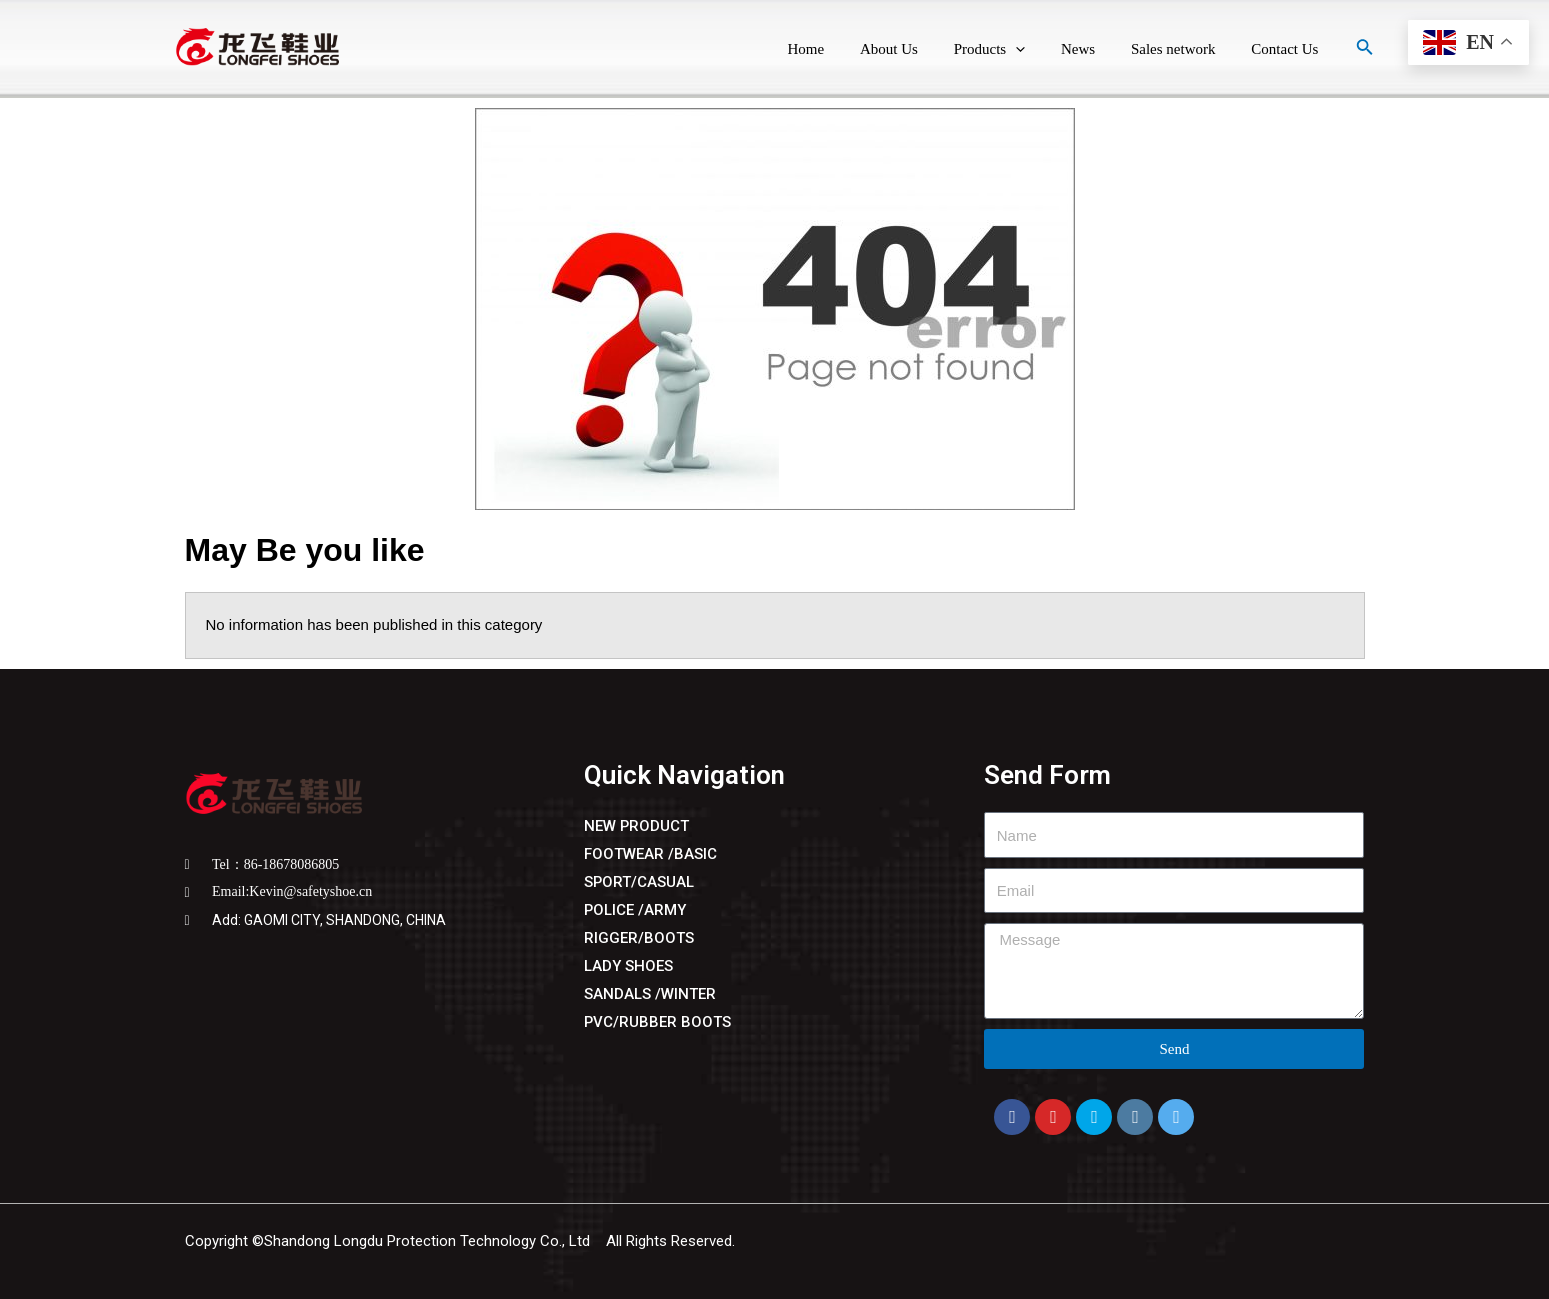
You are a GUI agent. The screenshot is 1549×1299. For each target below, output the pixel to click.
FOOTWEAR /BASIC (650, 854)
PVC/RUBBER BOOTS (658, 1022)
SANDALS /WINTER (650, 994)
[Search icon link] (1365, 49)
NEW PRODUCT (637, 826)
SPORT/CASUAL (639, 882)
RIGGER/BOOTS (639, 938)
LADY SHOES (628, 966)
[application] (1035, 49)
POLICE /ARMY (635, 910)
